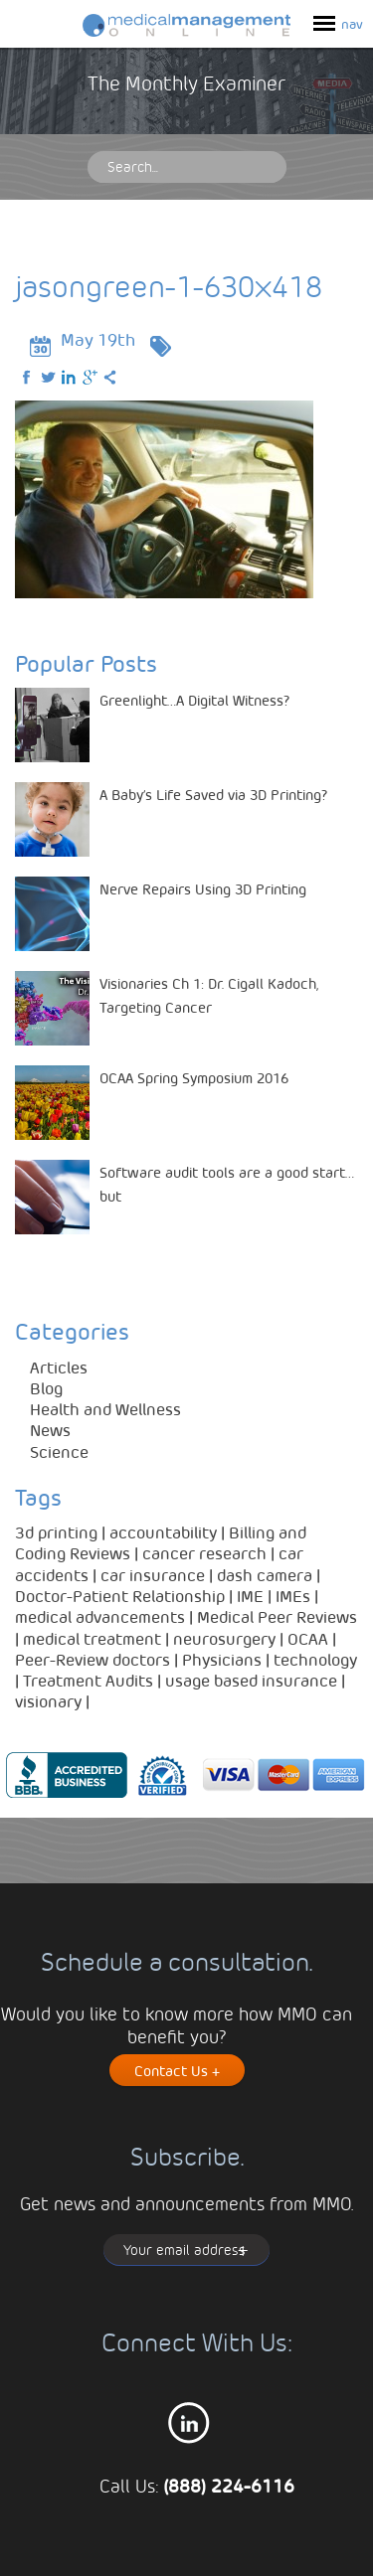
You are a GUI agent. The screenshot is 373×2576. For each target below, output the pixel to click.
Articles (59, 1367)
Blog (46, 1387)
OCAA (307, 1638)
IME (250, 1595)
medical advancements (100, 1616)
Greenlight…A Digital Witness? (194, 700)
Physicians (222, 1659)
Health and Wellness (105, 1408)
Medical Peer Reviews (277, 1616)
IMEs (293, 1595)
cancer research (204, 1552)
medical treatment (92, 1638)
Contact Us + (177, 2070)
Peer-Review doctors (92, 1659)
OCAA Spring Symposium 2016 (193, 1077)
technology (315, 1659)
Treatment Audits (88, 1680)
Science (59, 1451)
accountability (163, 1532)
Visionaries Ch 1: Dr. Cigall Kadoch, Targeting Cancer (208, 995)
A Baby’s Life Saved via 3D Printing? (213, 794)
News (50, 1429)
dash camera (264, 1574)
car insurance (152, 1574)
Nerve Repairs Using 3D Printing (202, 888)
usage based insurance (251, 1680)
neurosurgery (224, 1638)
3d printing (56, 1532)
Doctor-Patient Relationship (120, 1595)
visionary (48, 1700)
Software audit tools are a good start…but (226, 1184)
